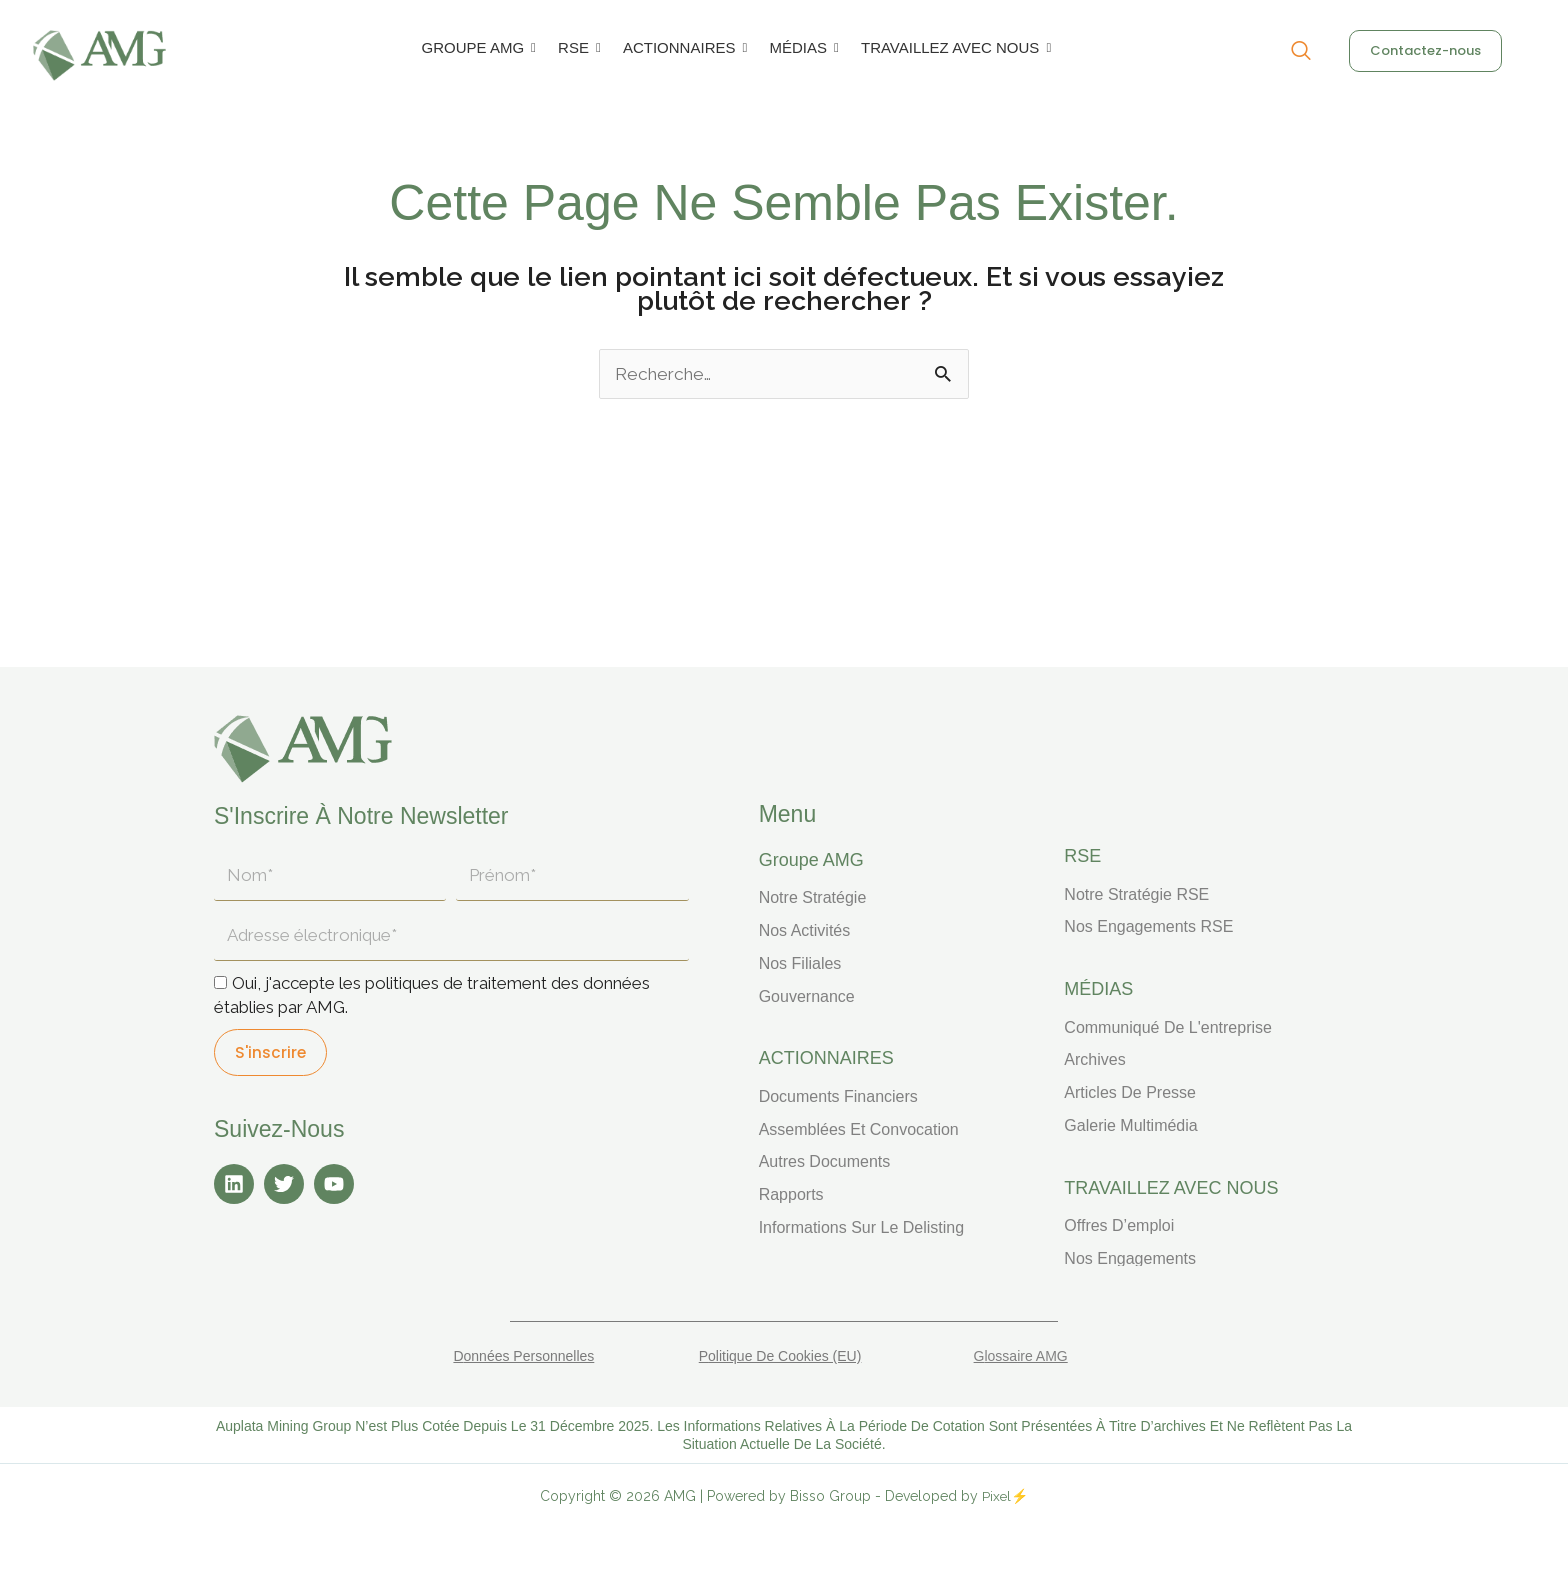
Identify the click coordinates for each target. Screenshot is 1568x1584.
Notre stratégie (813, 897)
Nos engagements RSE (1148, 926)
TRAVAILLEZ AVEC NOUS (953, 47)
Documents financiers (838, 1096)
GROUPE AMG (477, 47)
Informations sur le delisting (861, 1227)
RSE (577, 47)
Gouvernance (807, 996)
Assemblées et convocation (859, 1129)
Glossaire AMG (1021, 1356)
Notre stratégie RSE (1136, 894)
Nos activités (805, 930)
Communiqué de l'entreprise (1168, 1027)
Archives (1094, 1059)
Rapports (791, 1194)
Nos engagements (1130, 1258)
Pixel (997, 1496)
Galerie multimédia (1130, 1125)
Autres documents (825, 1161)
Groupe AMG (811, 860)
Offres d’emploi (1119, 1225)
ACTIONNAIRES (683, 47)
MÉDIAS (801, 47)
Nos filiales (800, 963)
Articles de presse (1130, 1092)
